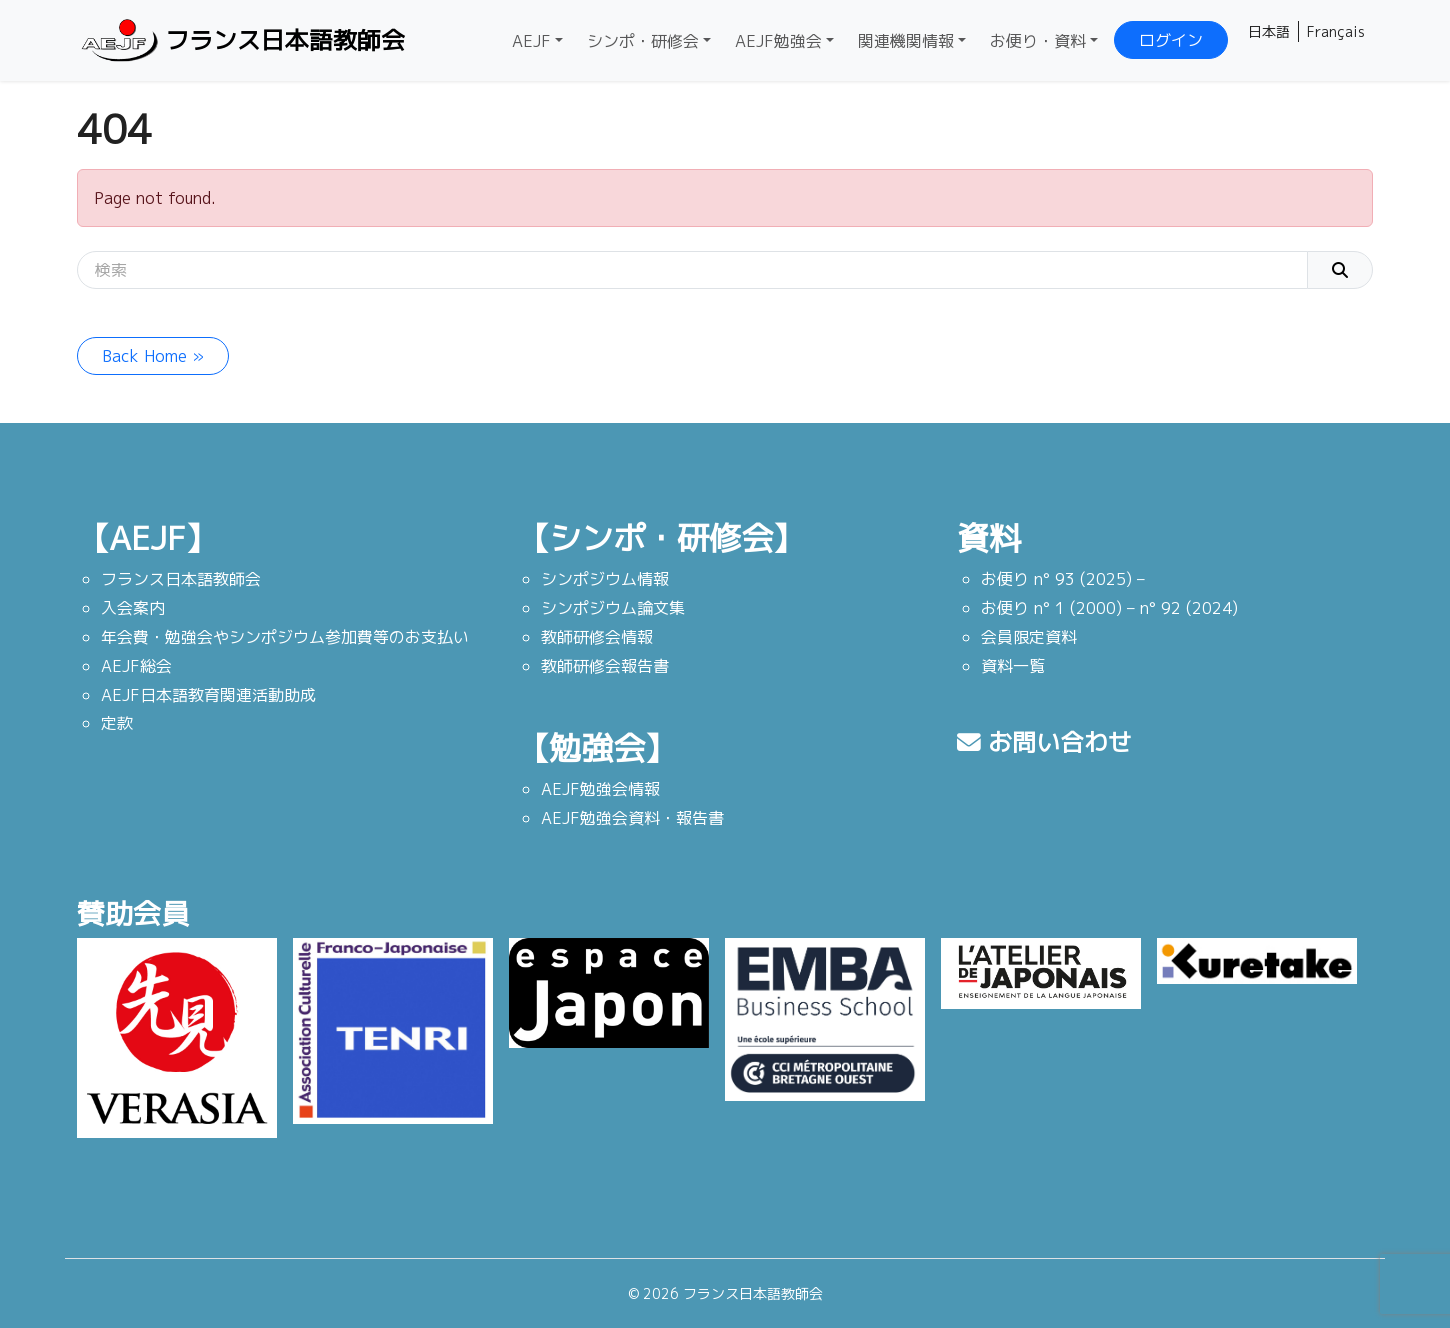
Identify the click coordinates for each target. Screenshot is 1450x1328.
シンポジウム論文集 (613, 608)
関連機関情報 (906, 41)
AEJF (531, 41)
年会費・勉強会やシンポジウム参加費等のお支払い (285, 637)
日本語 (1269, 31)
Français (1336, 31)
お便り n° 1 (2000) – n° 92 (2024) (1109, 608)
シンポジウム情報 (605, 579)
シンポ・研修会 (643, 41)
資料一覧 (1013, 666)
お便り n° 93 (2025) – (1063, 579)
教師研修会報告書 (605, 666)
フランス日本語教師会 (241, 40)
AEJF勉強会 (778, 41)
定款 (117, 723)
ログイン (1171, 40)
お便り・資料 (1038, 41)
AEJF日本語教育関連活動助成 (208, 695)
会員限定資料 (1029, 637)
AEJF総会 (136, 666)
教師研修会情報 (597, 637)
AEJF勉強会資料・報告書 (632, 818)
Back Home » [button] (153, 356)
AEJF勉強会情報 (600, 789)
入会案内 (133, 608)
